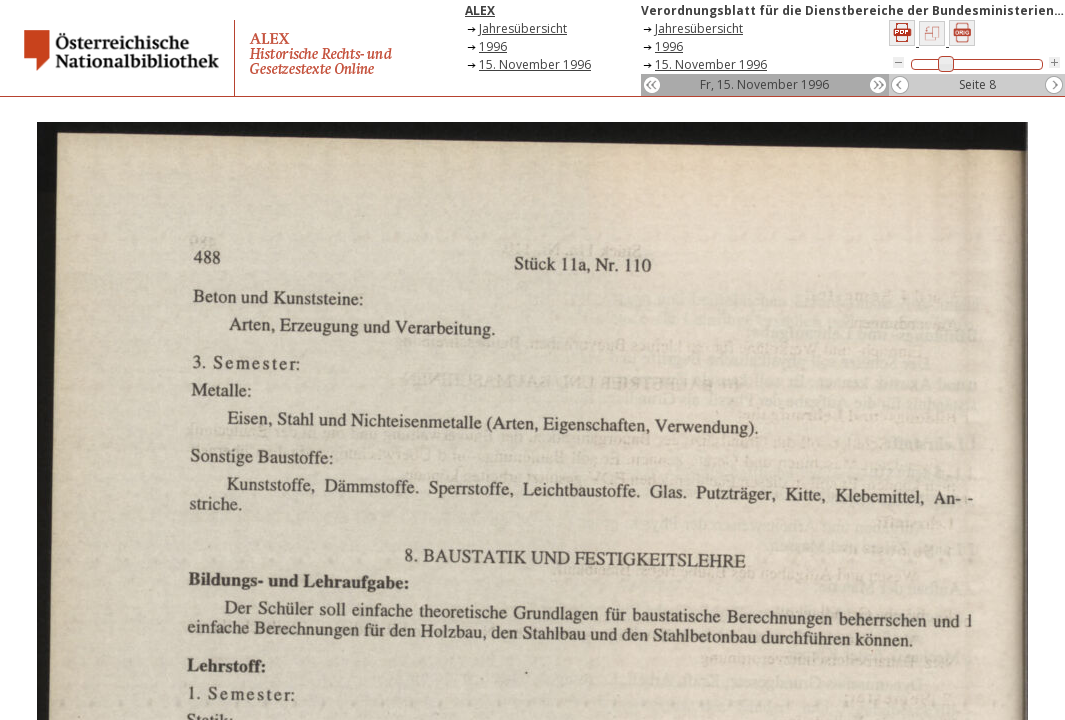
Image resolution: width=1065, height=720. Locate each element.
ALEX (480, 10)
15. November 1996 (535, 64)
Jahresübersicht (523, 28)
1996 (493, 46)
